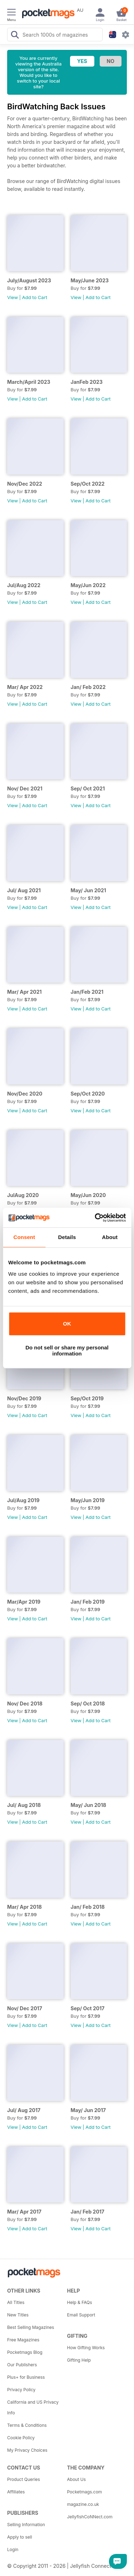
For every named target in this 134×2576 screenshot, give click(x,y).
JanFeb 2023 (87, 382)
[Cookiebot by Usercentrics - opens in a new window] (95, 1217)
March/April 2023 (28, 382)
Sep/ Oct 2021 (88, 788)
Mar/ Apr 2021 (24, 992)
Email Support (81, 2315)
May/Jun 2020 (88, 1195)
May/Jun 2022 (88, 585)
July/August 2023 (29, 280)
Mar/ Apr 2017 (24, 2212)
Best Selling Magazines (30, 2327)
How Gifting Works (86, 2347)
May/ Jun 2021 (88, 890)
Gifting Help (79, 2360)
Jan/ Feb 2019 (88, 1602)
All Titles (15, 2302)
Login (12, 2549)
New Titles (18, 2315)
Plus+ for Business (26, 2377)
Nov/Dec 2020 (25, 1094)
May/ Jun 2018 (88, 1805)
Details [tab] (67, 1237)
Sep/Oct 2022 (88, 484)
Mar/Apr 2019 (23, 1602)
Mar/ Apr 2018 (24, 1907)
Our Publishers (22, 2364)
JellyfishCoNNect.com (90, 2516)
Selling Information (26, 2524)
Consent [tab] (24, 1237)
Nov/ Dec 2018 (25, 1703)
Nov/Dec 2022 (24, 484)
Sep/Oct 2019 (87, 1398)
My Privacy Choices (27, 2450)
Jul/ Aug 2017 (23, 2110)
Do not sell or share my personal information (67, 1350)
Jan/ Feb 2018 (88, 1907)
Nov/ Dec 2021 (24, 788)
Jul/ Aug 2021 (24, 890)
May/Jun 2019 (88, 1500)
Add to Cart (34, 297)
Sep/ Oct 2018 (88, 1703)
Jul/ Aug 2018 (24, 1805)
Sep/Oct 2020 (88, 1094)
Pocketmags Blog (25, 2352)
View (12, 297)
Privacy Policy (21, 2389)
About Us (76, 2479)
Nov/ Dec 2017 (24, 2008)
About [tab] (110, 1237)
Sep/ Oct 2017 (88, 2008)
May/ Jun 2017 (88, 2110)
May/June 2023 (90, 280)
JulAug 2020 (23, 1195)
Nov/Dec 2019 (24, 1398)
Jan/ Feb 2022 (88, 687)
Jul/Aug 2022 (23, 585)
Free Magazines (23, 2339)
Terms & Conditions (27, 2425)
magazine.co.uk (83, 2504)
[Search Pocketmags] (14, 35)
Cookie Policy (21, 2437)
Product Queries (23, 2479)
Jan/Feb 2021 (87, 992)
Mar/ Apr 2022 (25, 687)
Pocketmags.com (84, 2491)
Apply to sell (19, 2537)
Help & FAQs (79, 2302)
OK (67, 1324)
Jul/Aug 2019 (23, 1500)
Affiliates (16, 2491)
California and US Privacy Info (33, 2407)
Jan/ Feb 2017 (88, 2212)
